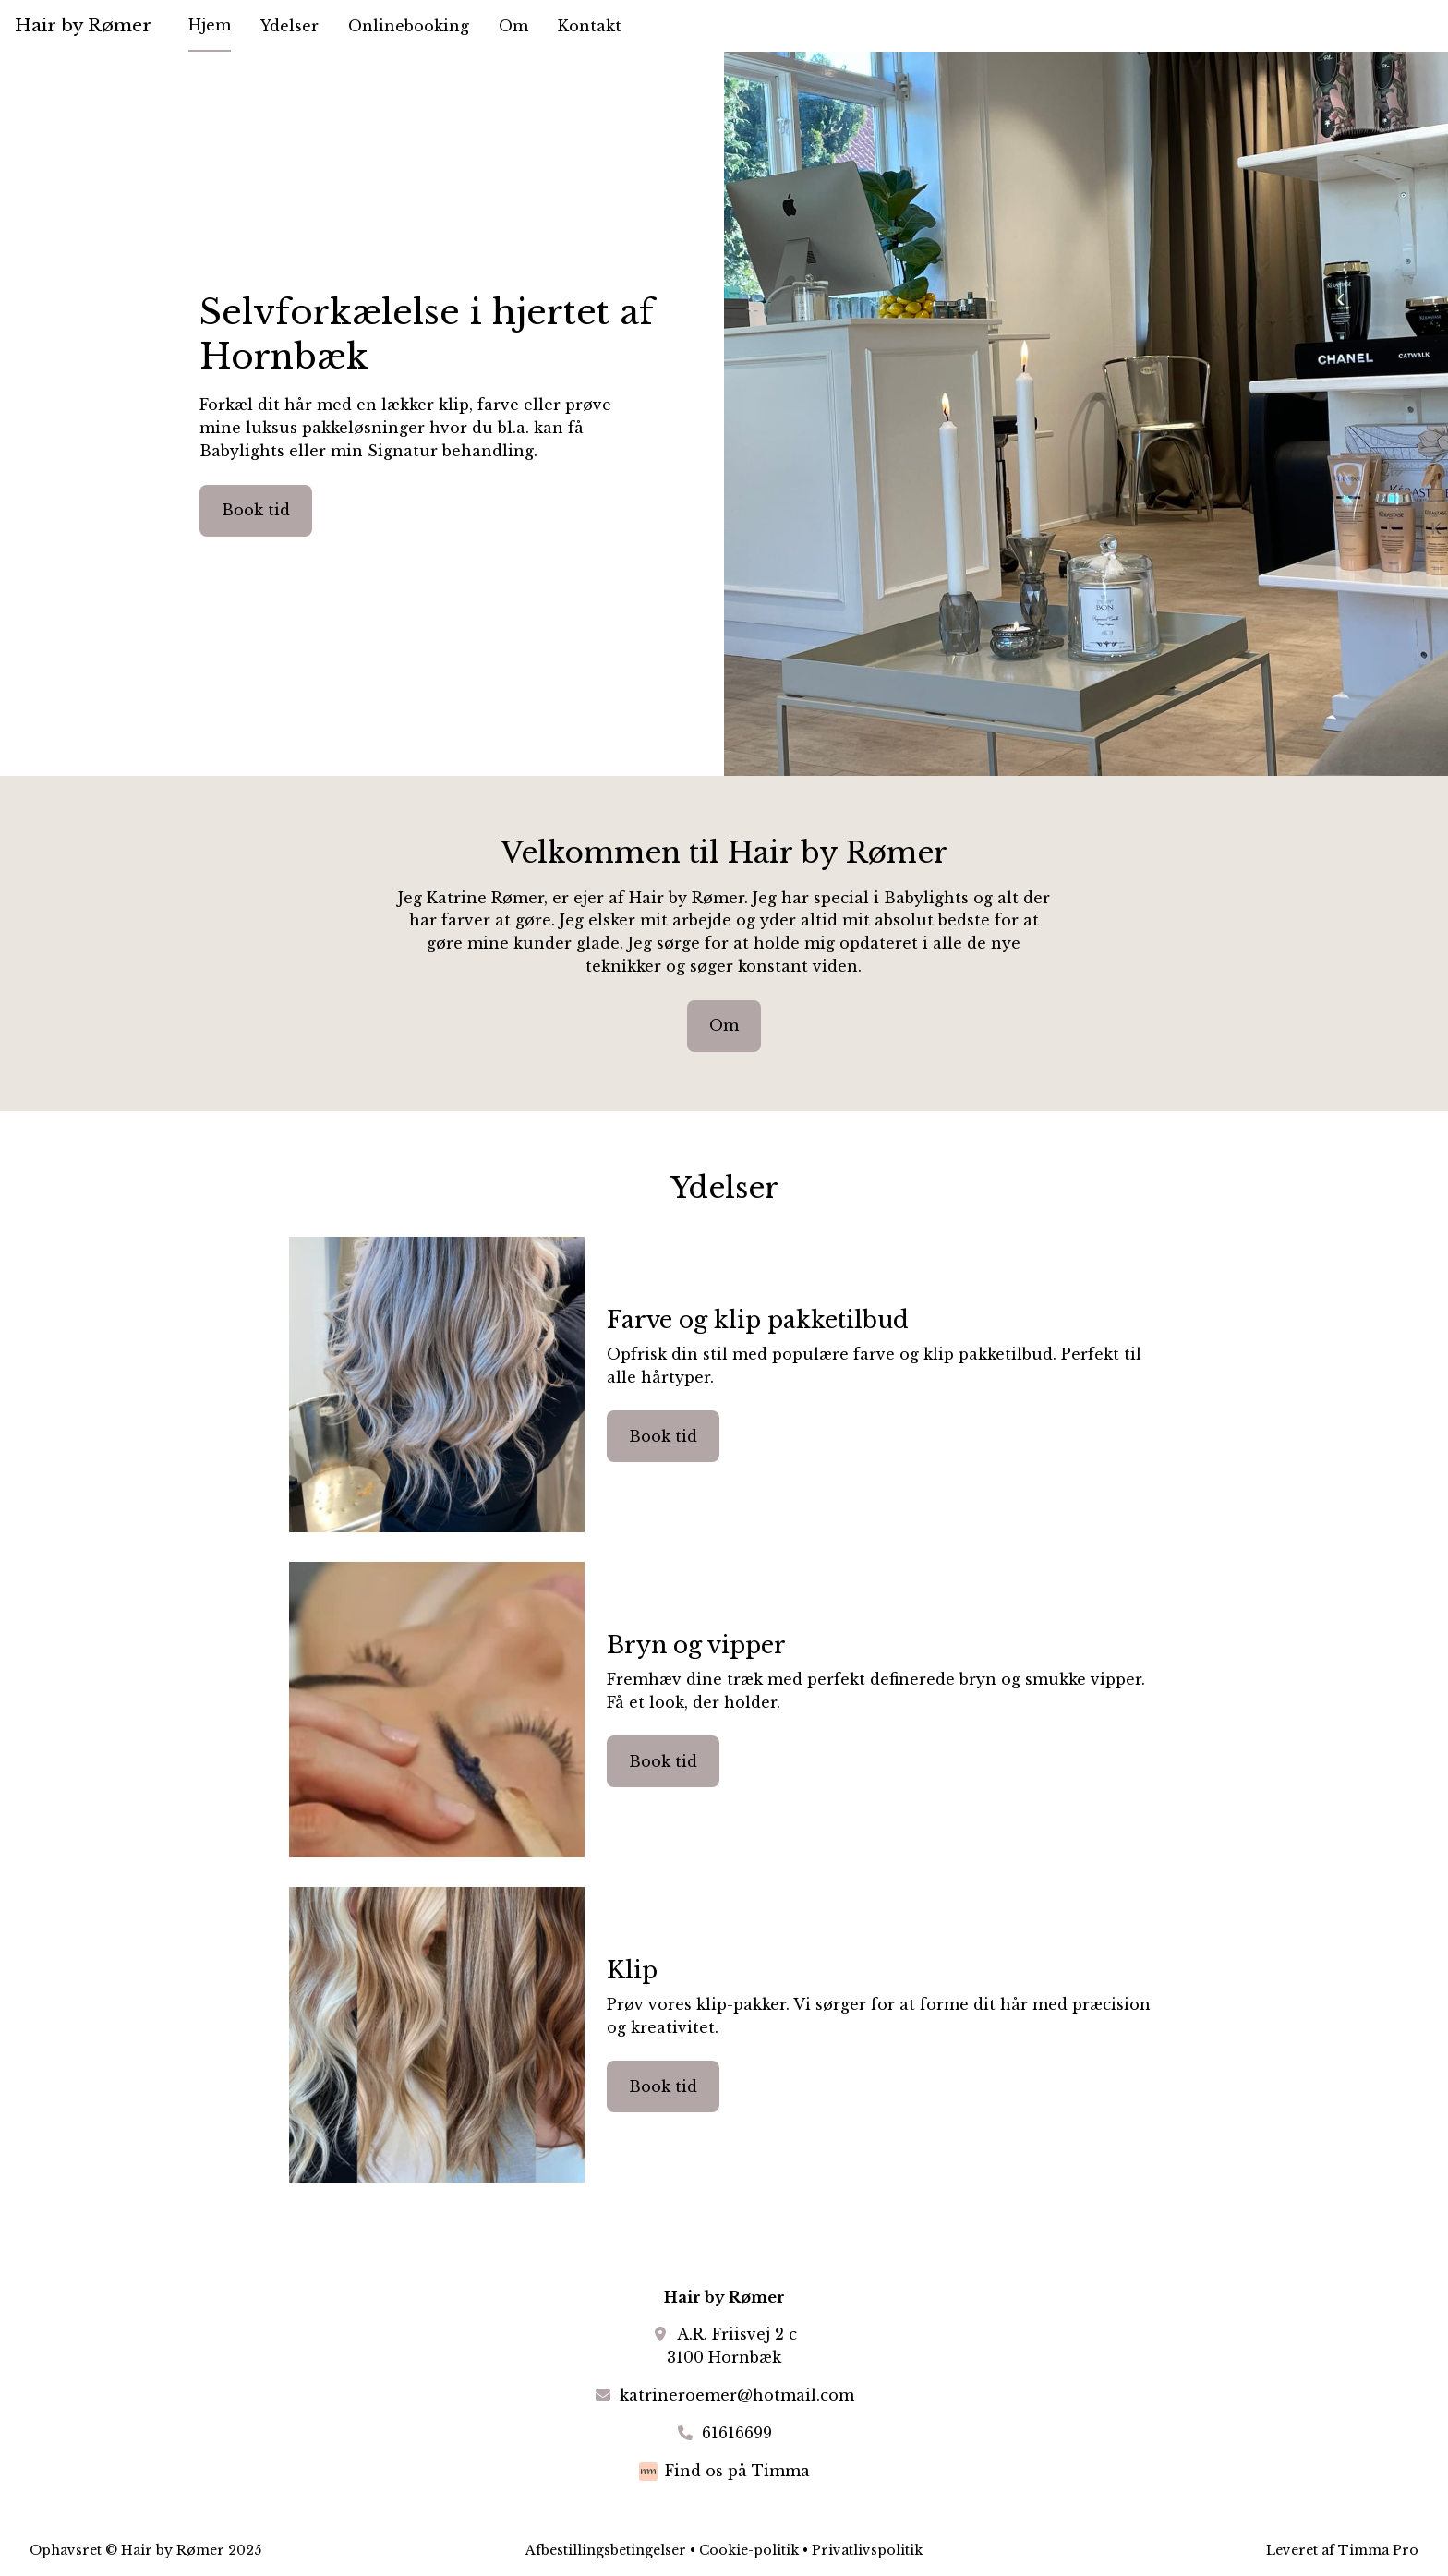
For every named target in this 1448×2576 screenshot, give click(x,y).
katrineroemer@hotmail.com (737, 2395)
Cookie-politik (749, 2550)
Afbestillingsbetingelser (605, 2550)
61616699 (737, 2433)
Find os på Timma (737, 2470)
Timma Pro (1378, 2550)
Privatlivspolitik (867, 2550)
